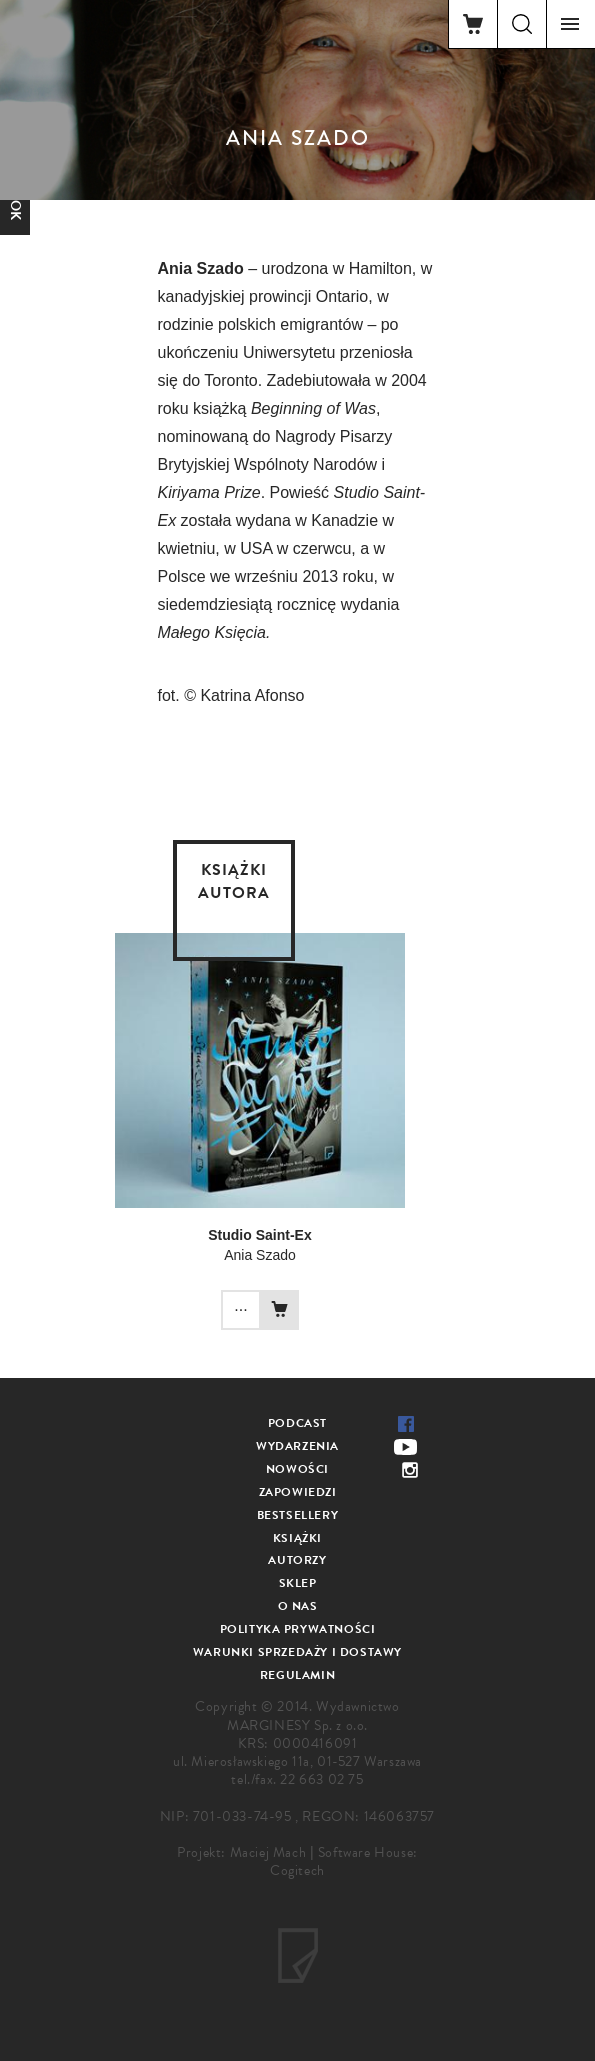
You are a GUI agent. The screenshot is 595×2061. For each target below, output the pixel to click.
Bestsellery (298, 1515)
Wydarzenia (297, 1446)
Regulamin (297, 1675)
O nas (298, 1606)
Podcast (297, 1423)
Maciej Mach (268, 1852)
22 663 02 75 (321, 1779)
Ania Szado (260, 1255)
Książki (297, 1538)
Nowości (297, 1469)
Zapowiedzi (298, 1492)
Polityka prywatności (298, 1629)
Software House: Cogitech (344, 1861)
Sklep (298, 1583)
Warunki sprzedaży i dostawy (297, 1652)
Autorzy (297, 1560)
